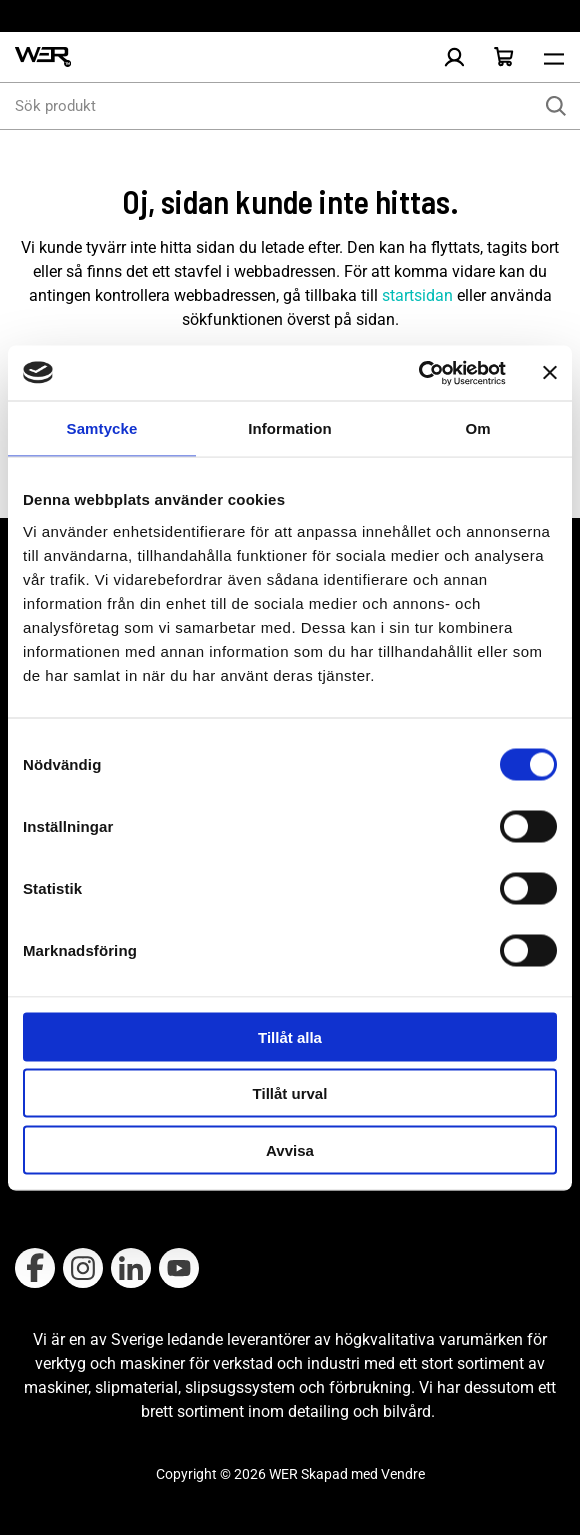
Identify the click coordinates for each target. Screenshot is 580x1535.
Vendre (403, 1474)
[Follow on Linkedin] (131, 1268)
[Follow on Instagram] (83, 1268)
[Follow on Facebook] (35, 1268)
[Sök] (556, 106)
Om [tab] (477, 428)
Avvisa (290, 1149)
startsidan (417, 295)
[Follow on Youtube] (179, 1268)
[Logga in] (454, 57)
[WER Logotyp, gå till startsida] (43, 57)
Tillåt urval (290, 1093)
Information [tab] (290, 428)
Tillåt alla (290, 1036)
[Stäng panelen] (550, 373)
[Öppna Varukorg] (504, 57)
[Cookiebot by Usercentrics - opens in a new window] (418, 373)
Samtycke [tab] (102, 428)
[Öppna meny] (554, 57)
